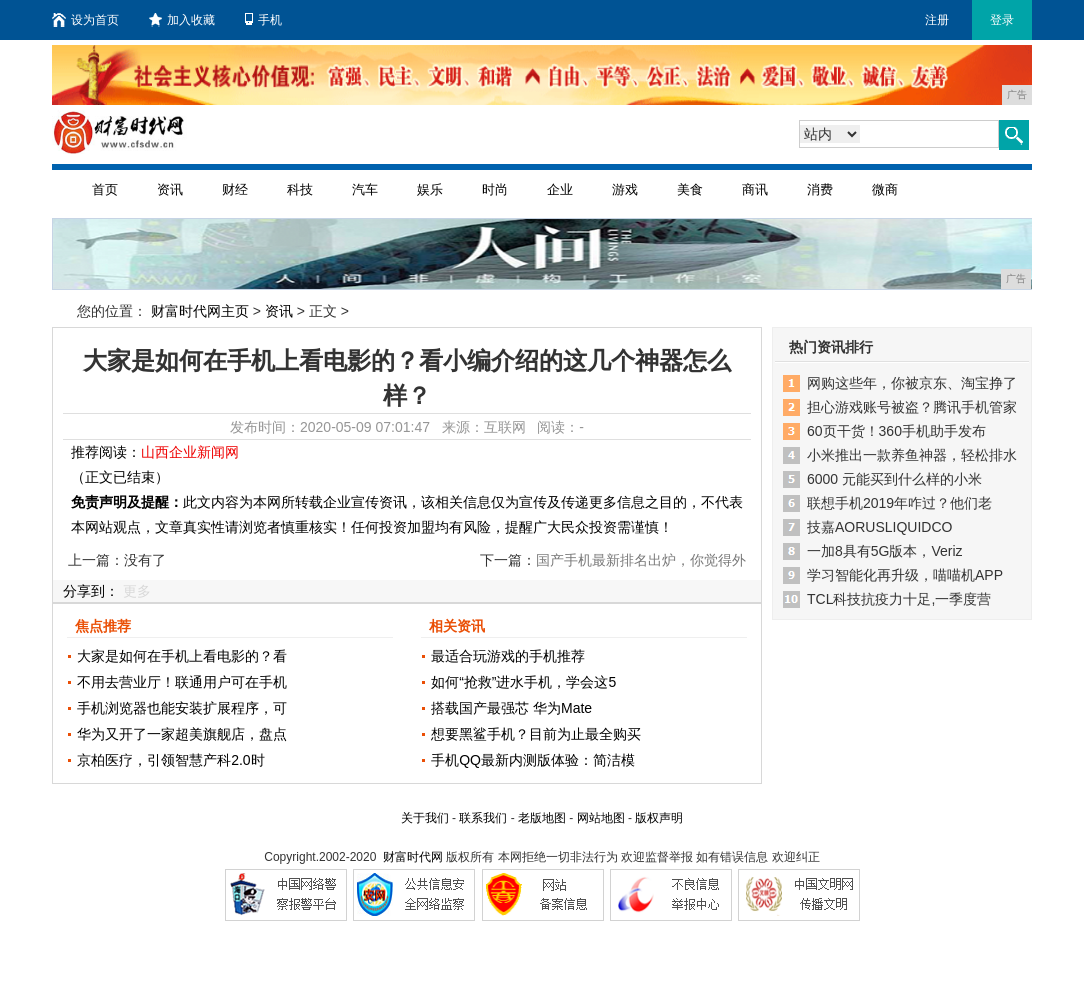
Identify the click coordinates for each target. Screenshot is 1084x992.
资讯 (170, 189)
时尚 (495, 189)
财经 (235, 189)
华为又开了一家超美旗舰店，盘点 (182, 734)
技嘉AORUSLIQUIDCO (879, 527)
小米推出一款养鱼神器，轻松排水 (912, 455)
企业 (560, 189)
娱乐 (430, 189)
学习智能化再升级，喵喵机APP (905, 575)
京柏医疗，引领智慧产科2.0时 (170, 760)
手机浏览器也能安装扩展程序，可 (182, 708)
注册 (937, 20)
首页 (105, 189)
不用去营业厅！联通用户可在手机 (182, 682)
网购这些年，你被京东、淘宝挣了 (912, 383)
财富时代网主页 (200, 311)
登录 (1002, 20)
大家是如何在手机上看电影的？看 (182, 656)
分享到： (91, 591)
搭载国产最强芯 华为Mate (511, 708)
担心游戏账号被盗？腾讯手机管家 (912, 407)
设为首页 (85, 20)
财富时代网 (413, 857)
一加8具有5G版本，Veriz (885, 551)
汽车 (365, 189)
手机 (263, 20)
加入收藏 (182, 20)
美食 (690, 189)
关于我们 (425, 818)
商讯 (755, 189)
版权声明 (659, 818)
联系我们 (483, 818)
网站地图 (601, 818)
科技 (300, 189)
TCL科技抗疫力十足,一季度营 (899, 599)
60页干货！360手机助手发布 (896, 431)
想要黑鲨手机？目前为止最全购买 (536, 734)
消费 (820, 189)
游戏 (625, 189)
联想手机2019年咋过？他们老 (899, 503)
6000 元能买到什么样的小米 (894, 479)
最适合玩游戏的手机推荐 (508, 656)
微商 (885, 189)
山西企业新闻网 (190, 452)
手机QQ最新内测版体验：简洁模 (533, 760)
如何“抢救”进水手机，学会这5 (523, 682)
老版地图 (542, 818)
